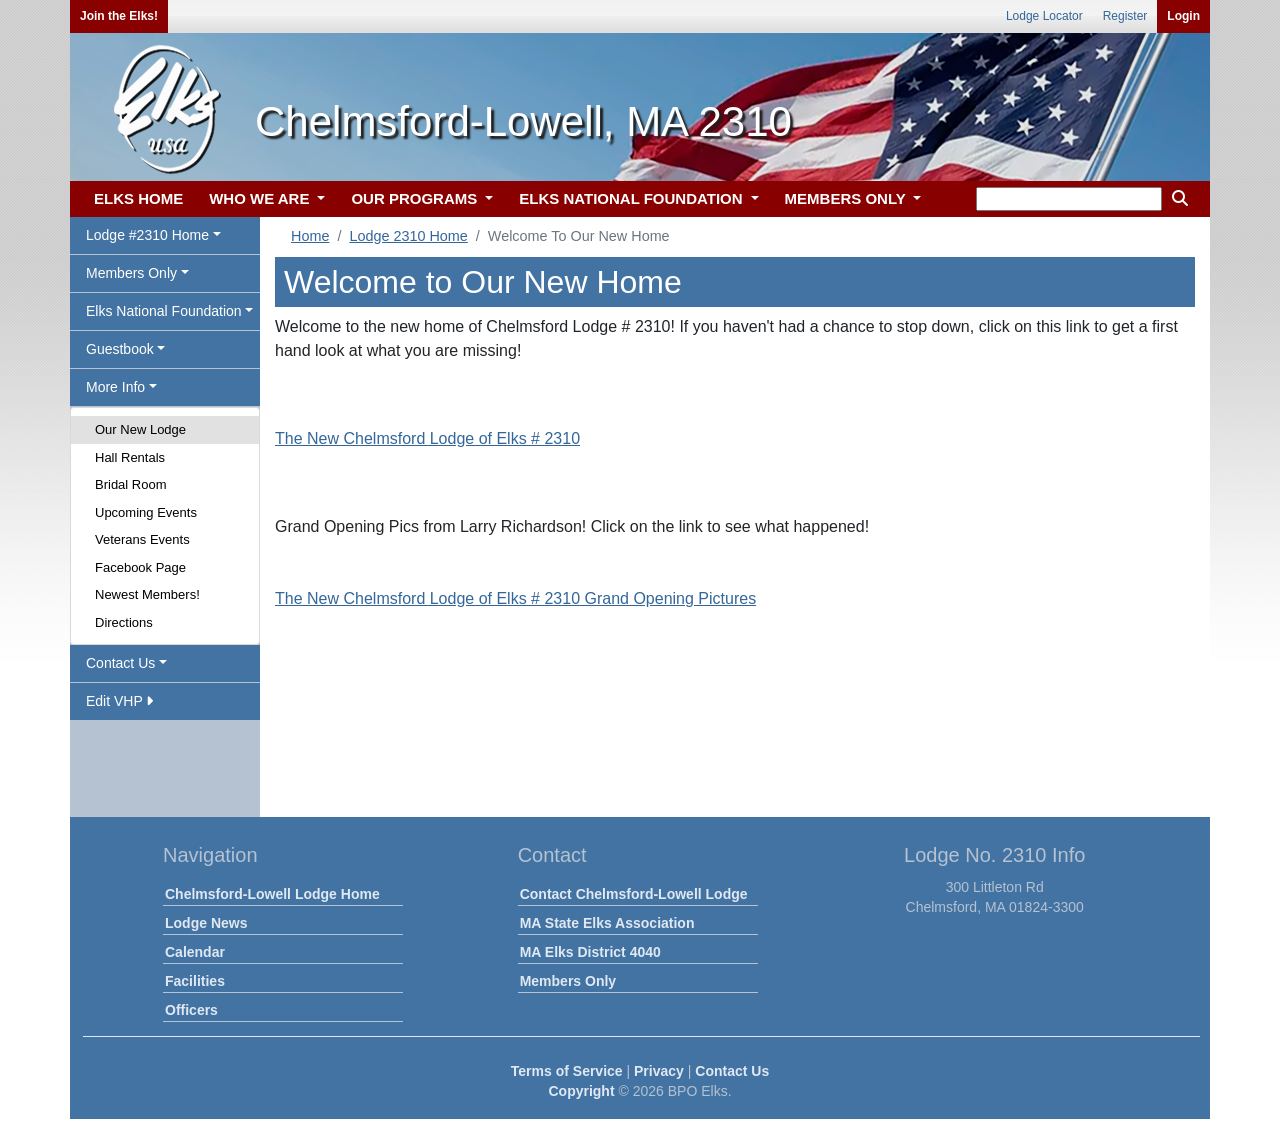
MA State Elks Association (607, 923)
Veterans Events (142, 539)
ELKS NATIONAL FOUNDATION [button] (633, 198)
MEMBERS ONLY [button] (847, 198)
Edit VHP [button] (119, 701)
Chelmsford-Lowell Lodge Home (272, 894)
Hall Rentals (130, 457)
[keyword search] (1069, 199)
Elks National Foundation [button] (164, 311)
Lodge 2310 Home (408, 236)
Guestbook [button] (120, 349)
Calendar (195, 952)
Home (310, 236)
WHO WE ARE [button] (261, 198)
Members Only (568, 981)
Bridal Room (131, 484)
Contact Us (732, 1071)
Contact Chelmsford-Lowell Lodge (634, 894)
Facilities (195, 981)
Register (1125, 16)
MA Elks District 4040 (590, 952)
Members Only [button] (131, 273)
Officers (191, 1010)
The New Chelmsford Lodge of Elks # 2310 (427, 438)
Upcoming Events (146, 512)
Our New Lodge (140, 429)
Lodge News (206, 923)
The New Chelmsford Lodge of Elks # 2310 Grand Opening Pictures (515, 598)
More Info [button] (115, 387)
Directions (124, 622)
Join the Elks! (119, 16)
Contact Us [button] (120, 663)
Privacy (659, 1071)
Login (1183, 16)
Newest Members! (147, 594)
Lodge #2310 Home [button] (147, 235)
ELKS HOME (138, 198)
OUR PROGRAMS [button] (416, 198)
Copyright (581, 1091)
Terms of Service (567, 1071)
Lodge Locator (1044, 16)
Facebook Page (140, 567)
